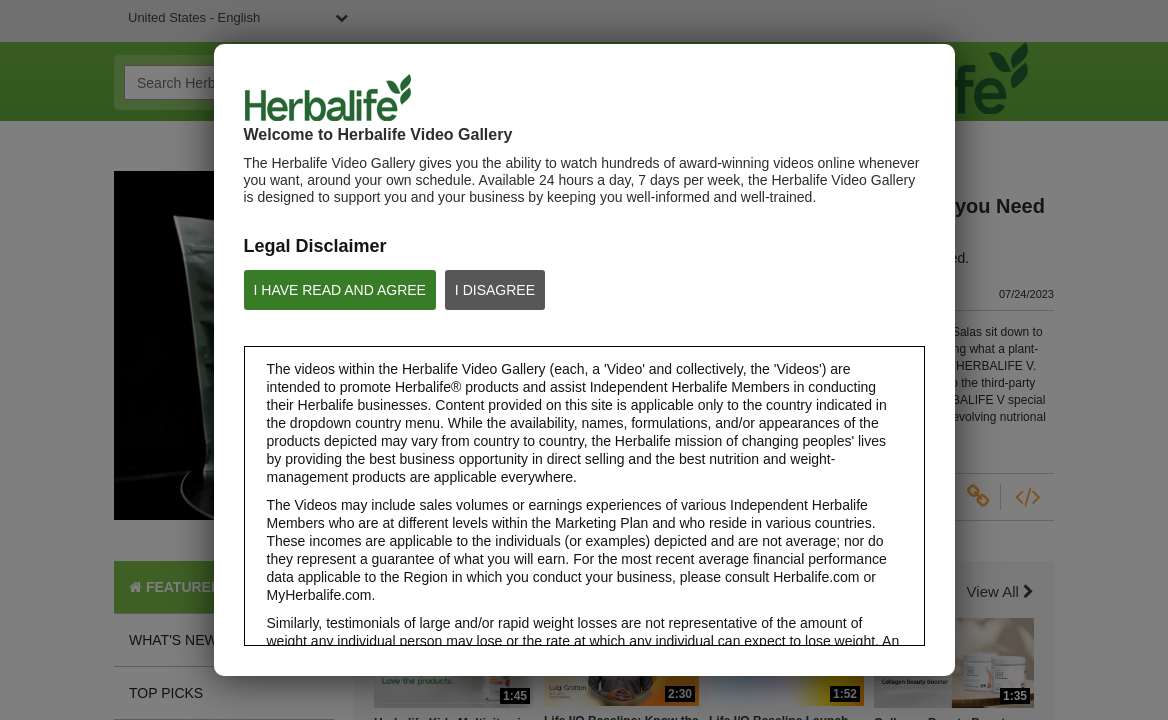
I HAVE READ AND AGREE (340, 290)
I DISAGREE (495, 290)
